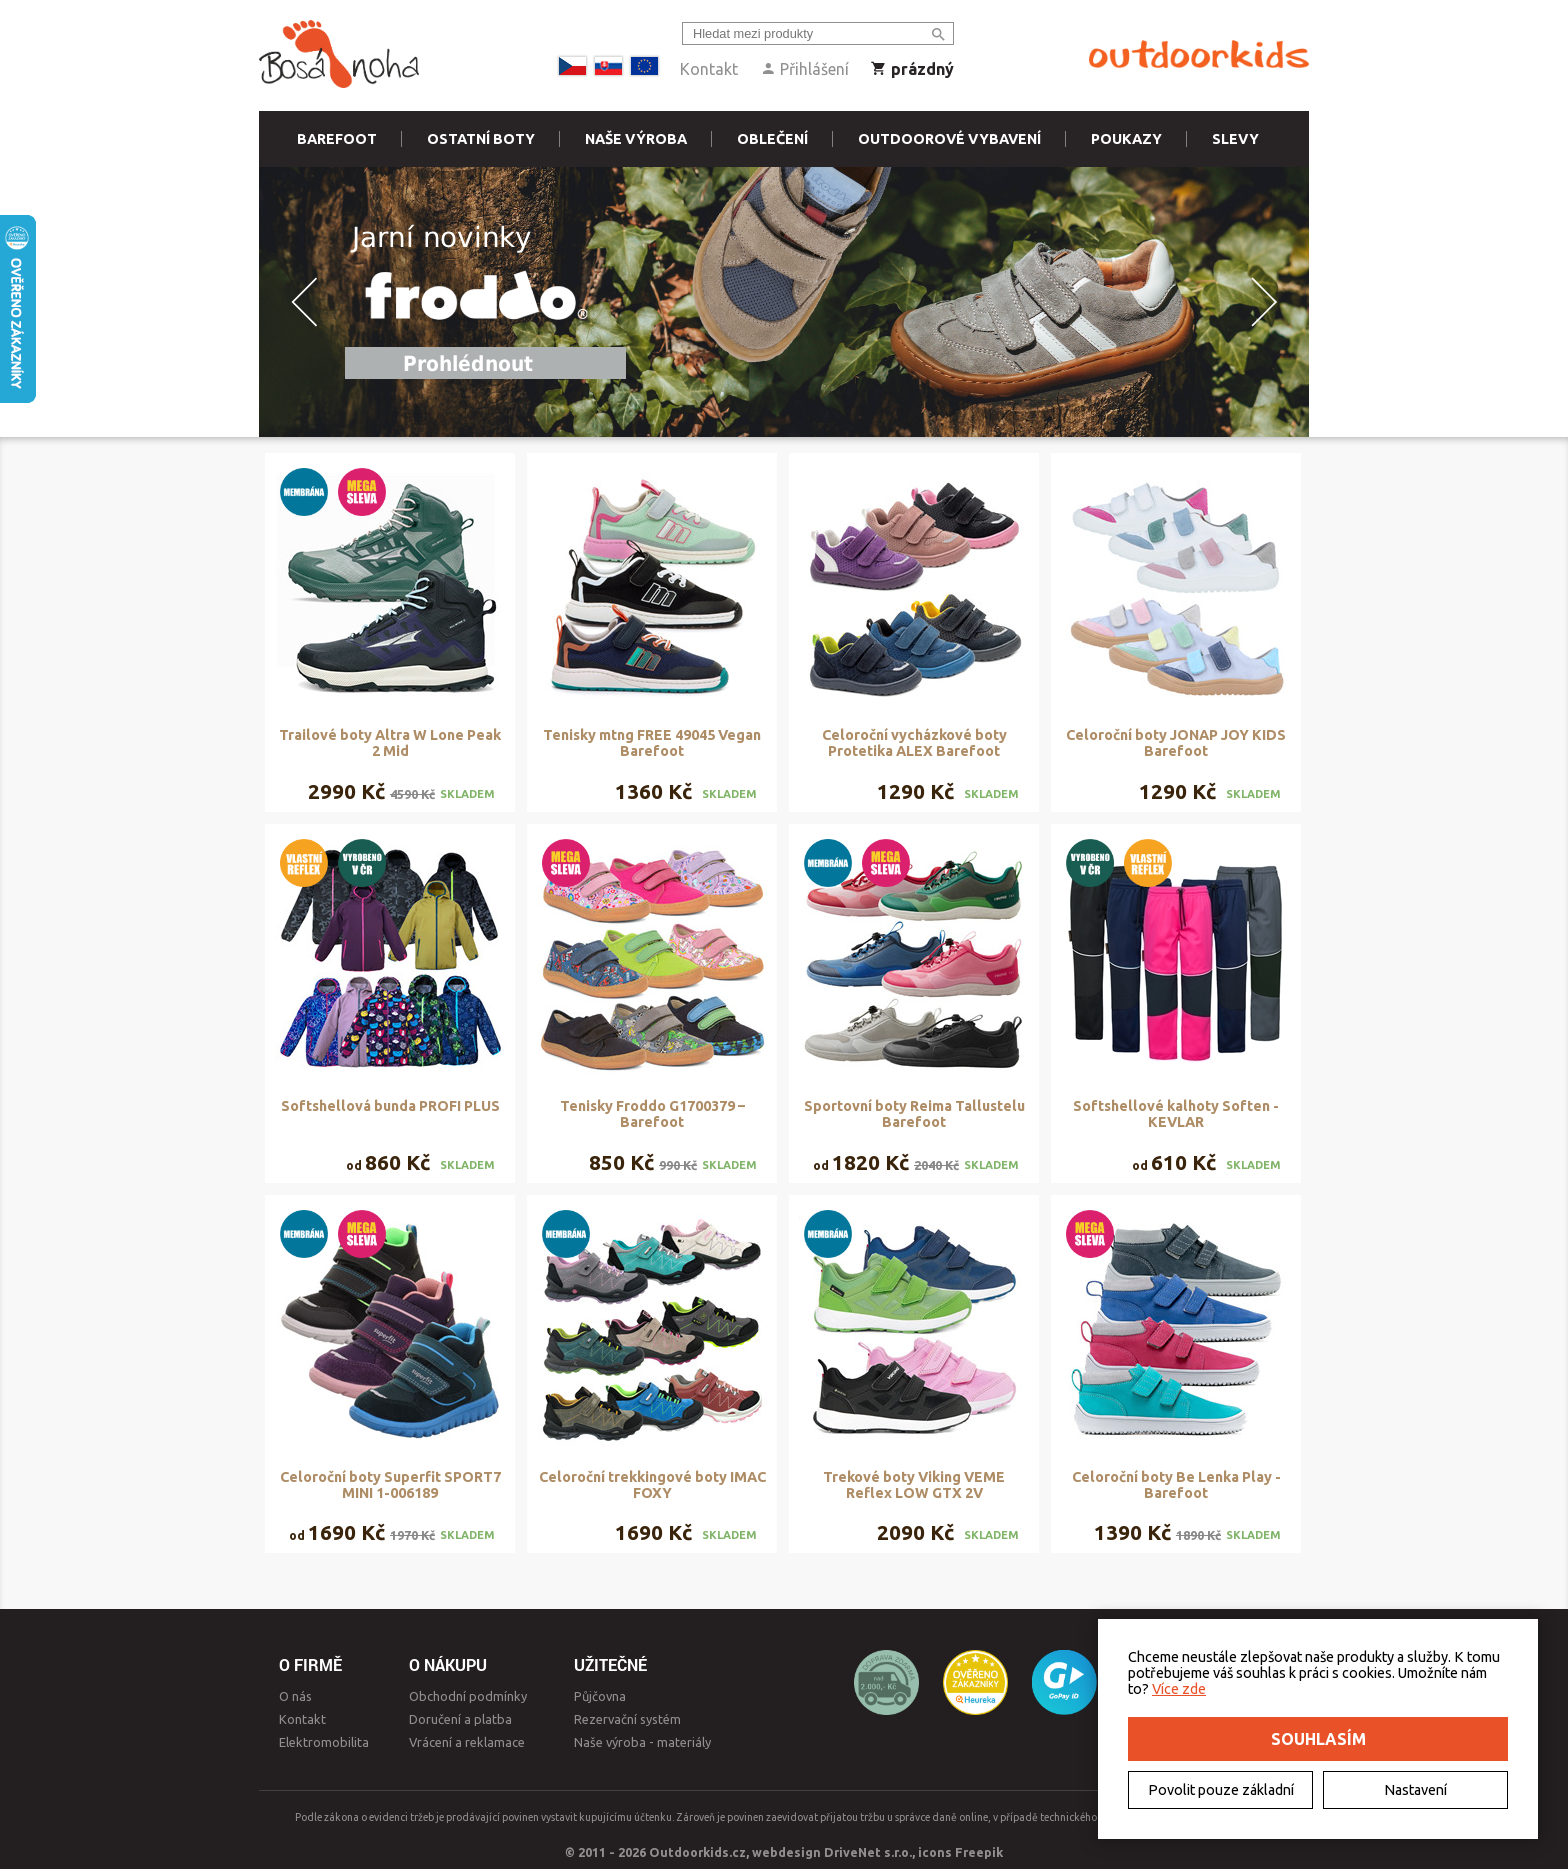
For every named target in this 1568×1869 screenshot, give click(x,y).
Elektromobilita (324, 1742)
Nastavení (1415, 1790)
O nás (295, 1696)
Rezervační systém (627, 1719)
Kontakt (709, 69)
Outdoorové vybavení (949, 139)
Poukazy (1126, 139)
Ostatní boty (481, 139)
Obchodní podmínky (468, 1696)
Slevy (1235, 139)
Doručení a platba (460, 1719)
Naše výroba (636, 139)
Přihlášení (804, 69)
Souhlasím (1318, 1739)
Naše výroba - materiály (642, 1742)
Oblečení (772, 139)
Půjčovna (600, 1696)
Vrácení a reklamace (467, 1742)
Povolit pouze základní (1221, 1790)
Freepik (979, 1852)
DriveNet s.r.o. (868, 1852)
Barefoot (337, 139)
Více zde (1179, 1689)
